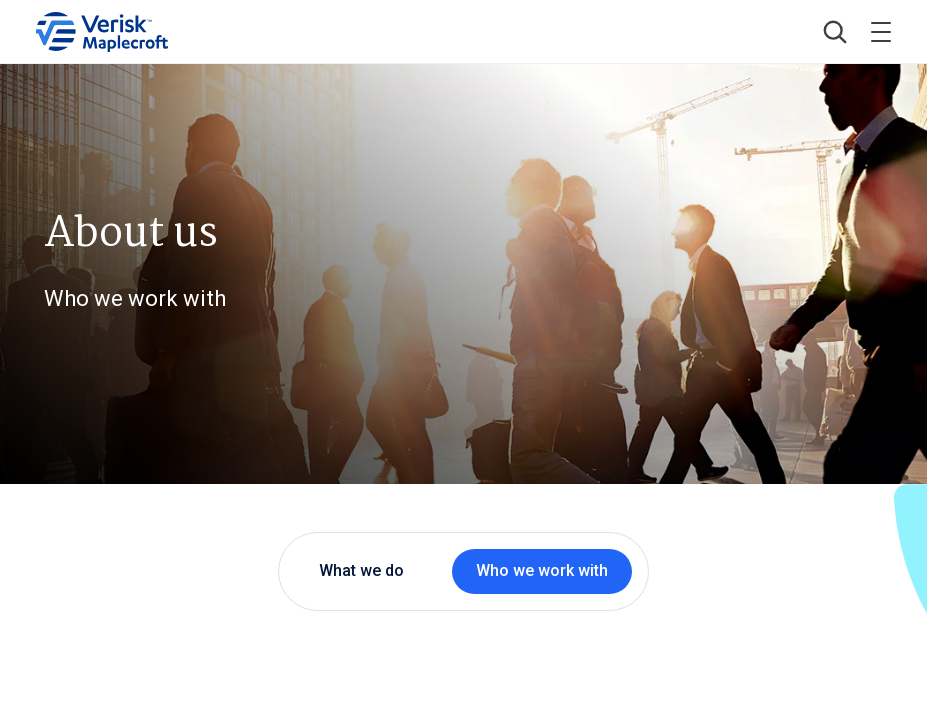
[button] (835, 32)
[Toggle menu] (881, 32)
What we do (361, 570)
